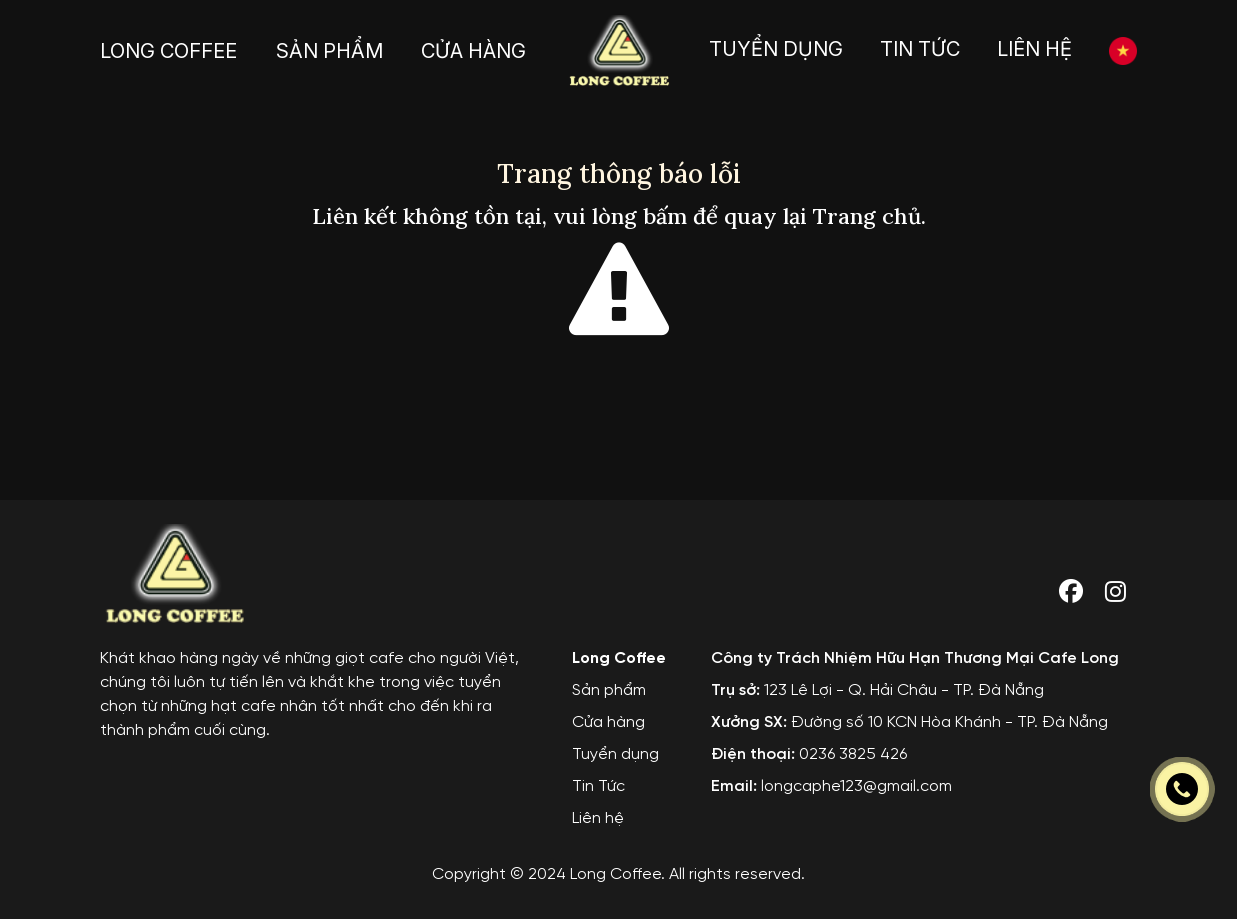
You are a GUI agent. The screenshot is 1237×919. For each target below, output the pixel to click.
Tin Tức (598, 796)
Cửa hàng (608, 732)
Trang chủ (867, 216)
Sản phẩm (609, 700)
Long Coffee (619, 668)
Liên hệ (598, 828)
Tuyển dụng (615, 764)
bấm (665, 216)
